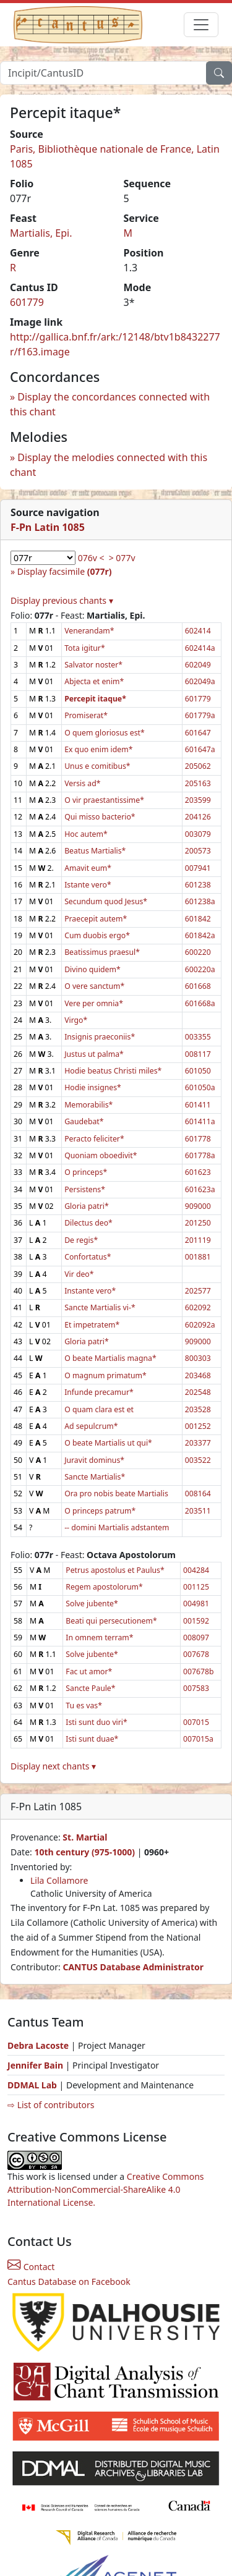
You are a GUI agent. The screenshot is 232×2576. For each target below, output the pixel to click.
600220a (200, 969)
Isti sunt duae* (92, 1739)
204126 (198, 816)
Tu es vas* (84, 1705)
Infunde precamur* (99, 1392)
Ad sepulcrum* (91, 1426)
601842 (198, 918)
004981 (196, 1603)
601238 (198, 884)
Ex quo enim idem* (98, 749)
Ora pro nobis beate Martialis (116, 1493)
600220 (198, 952)
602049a (200, 681)
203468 (198, 1375)
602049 (198, 664)
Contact (30, 2267)
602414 (198, 630)
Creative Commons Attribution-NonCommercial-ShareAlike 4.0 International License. (105, 2189)
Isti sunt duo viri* (96, 1722)
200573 (198, 850)
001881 (198, 1257)
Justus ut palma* (94, 1054)
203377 (198, 1443)
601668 (198, 986)
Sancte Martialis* (94, 1477)
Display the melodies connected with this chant (108, 465)
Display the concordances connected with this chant (110, 404)
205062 (198, 766)
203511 (198, 1511)
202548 (198, 1392)
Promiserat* (86, 715)
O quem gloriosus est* (104, 732)
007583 (196, 1688)
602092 (198, 1307)
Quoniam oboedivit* (100, 1155)
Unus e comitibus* (97, 766)
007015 (196, 1722)
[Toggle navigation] (201, 24)
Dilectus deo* (88, 1223)
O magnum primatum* (105, 1375)
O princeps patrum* (99, 1511)
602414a (200, 648)
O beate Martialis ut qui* (108, 1443)
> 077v (122, 558)
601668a (200, 1003)
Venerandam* (89, 630)
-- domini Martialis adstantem (116, 1527)
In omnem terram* (99, 1637)
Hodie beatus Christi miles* (112, 1071)
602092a (200, 1325)
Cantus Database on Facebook (69, 2281)
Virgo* (75, 1020)
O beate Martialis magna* (110, 1358)
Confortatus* (87, 1257)
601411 (198, 1104)
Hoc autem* (86, 834)
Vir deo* (78, 1274)
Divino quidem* (92, 969)
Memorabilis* (88, 1104)
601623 (198, 1172)
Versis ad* (82, 783)
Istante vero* (87, 884)
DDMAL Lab (32, 2085)
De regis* (81, 1240)
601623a (200, 1189)
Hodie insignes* (92, 1087)
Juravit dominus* (94, 1460)
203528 (198, 1409)
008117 (198, 1054)
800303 (198, 1358)
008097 (196, 1637)
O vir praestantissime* (104, 800)
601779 (27, 302)
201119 (198, 1240)
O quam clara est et (99, 1409)
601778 (198, 1138)
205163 (198, 783)
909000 (198, 1206)
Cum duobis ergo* (97, 935)
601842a (200, 935)
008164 (198, 1493)
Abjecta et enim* (94, 681)
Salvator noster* (93, 664)
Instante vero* (90, 1291)
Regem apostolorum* (104, 1587)
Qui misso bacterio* (99, 816)
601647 (198, 732)
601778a (200, 1155)
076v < (91, 558)
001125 (196, 1587)
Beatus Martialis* (95, 850)
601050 (198, 1071)
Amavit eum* (87, 868)
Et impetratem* (91, 1325)
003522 (198, 1460)
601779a (200, 715)
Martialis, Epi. (41, 233)
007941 (198, 868)
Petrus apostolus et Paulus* (115, 1570)
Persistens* (84, 1189)
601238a (200, 901)
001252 (198, 1426)
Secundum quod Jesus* (105, 901)
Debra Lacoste (38, 2045)
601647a (200, 749)
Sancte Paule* (90, 1688)
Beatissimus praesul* (102, 952)
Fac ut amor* (89, 1671)
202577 (198, 1291)
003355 (198, 1037)
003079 (198, 834)
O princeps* (85, 1172)
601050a (200, 1087)
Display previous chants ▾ (62, 600)
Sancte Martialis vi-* (99, 1307)
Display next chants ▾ (53, 1766)
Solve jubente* (92, 1603)
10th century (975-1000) (84, 1852)
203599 (198, 800)
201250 (198, 1223)
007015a (198, 1739)
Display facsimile (64, 571)
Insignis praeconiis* (99, 1037)
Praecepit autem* (95, 918)
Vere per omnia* (93, 1003)
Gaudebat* (83, 1121)
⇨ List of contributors (50, 2105)
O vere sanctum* (94, 986)
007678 (196, 1654)
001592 (196, 1621)
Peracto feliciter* (94, 1138)
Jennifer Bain (36, 2065)
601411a (200, 1121)
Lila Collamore (59, 1880)
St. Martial (84, 1837)
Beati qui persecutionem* (111, 1621)
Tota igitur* (84, 648)
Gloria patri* (86, 1206)
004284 (196, 1570)
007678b (198, 1671)
